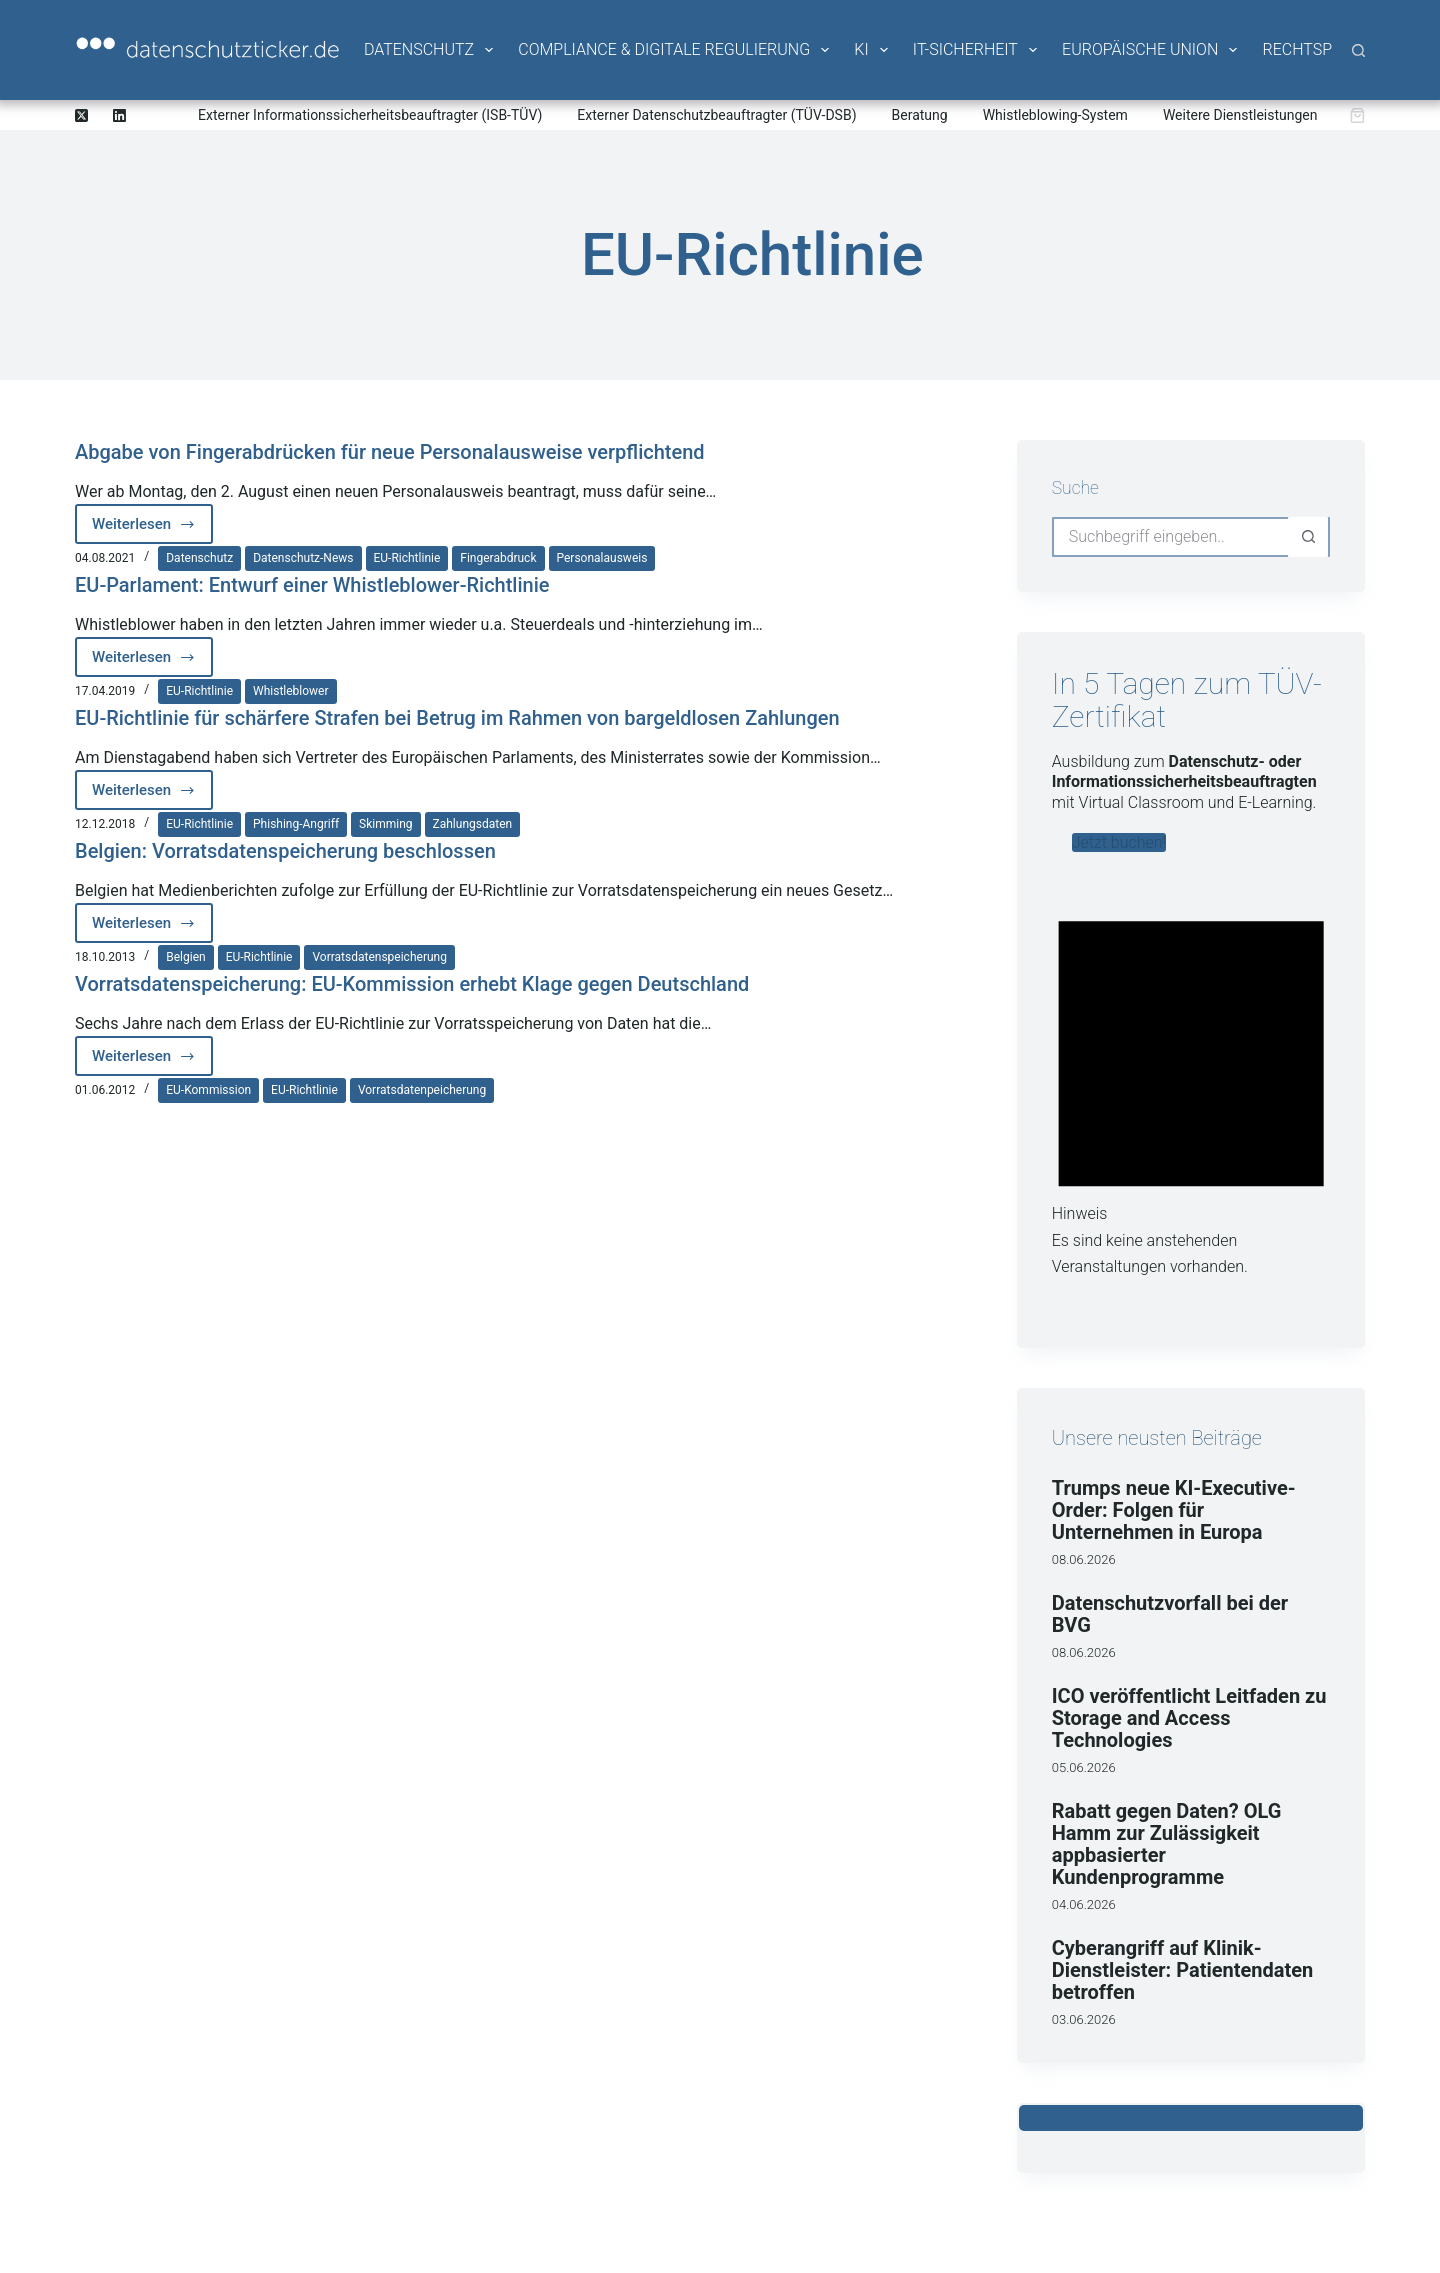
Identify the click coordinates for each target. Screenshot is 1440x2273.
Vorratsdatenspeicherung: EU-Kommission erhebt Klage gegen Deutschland (412, 984)
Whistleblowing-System (1055, 115)
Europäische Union (1151, 50)
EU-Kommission (208, 1090)
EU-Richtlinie (407, 558)
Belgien (185, 957)
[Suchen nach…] (1171, 537)
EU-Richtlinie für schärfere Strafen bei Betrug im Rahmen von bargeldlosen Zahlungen (457, 718)
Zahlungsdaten (473, 824)
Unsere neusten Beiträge (1157, 1438)
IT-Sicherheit (976, 50)
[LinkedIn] (119, 115)
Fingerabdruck (498, 558)
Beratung (920, 115)
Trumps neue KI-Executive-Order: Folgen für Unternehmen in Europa (1174, 1510)
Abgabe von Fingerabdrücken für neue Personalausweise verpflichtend (390, 452)
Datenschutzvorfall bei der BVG (1170, 1614)
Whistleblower (291, 691)
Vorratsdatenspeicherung (379, 957)
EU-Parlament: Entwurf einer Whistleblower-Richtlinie (312, 585)
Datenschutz (430, 50)
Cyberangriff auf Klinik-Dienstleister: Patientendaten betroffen (1183, 1970)
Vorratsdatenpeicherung (422, 1090)
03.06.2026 (1084, 2019)
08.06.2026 (1084, 1559)
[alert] (1191, 1084)
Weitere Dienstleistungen (1240, 115)
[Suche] (1358, 50)
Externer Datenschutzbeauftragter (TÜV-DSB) (716, 115)
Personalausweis (602, 558)
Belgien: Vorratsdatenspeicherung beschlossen (285, 851)
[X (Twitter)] (81, 115)
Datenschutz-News (303, 558)
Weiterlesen (152, 529)
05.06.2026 (1084, 1767)
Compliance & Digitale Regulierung (675, 50)
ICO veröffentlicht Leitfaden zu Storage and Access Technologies (1189, 1718)
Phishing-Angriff (296, 824)
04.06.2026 (1084, 1904)
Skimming (385, 824)
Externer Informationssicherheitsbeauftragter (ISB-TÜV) (370, 115)
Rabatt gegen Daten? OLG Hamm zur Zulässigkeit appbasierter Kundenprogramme (1167, 1844)
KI (872, 50)
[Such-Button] (1308, 537)
